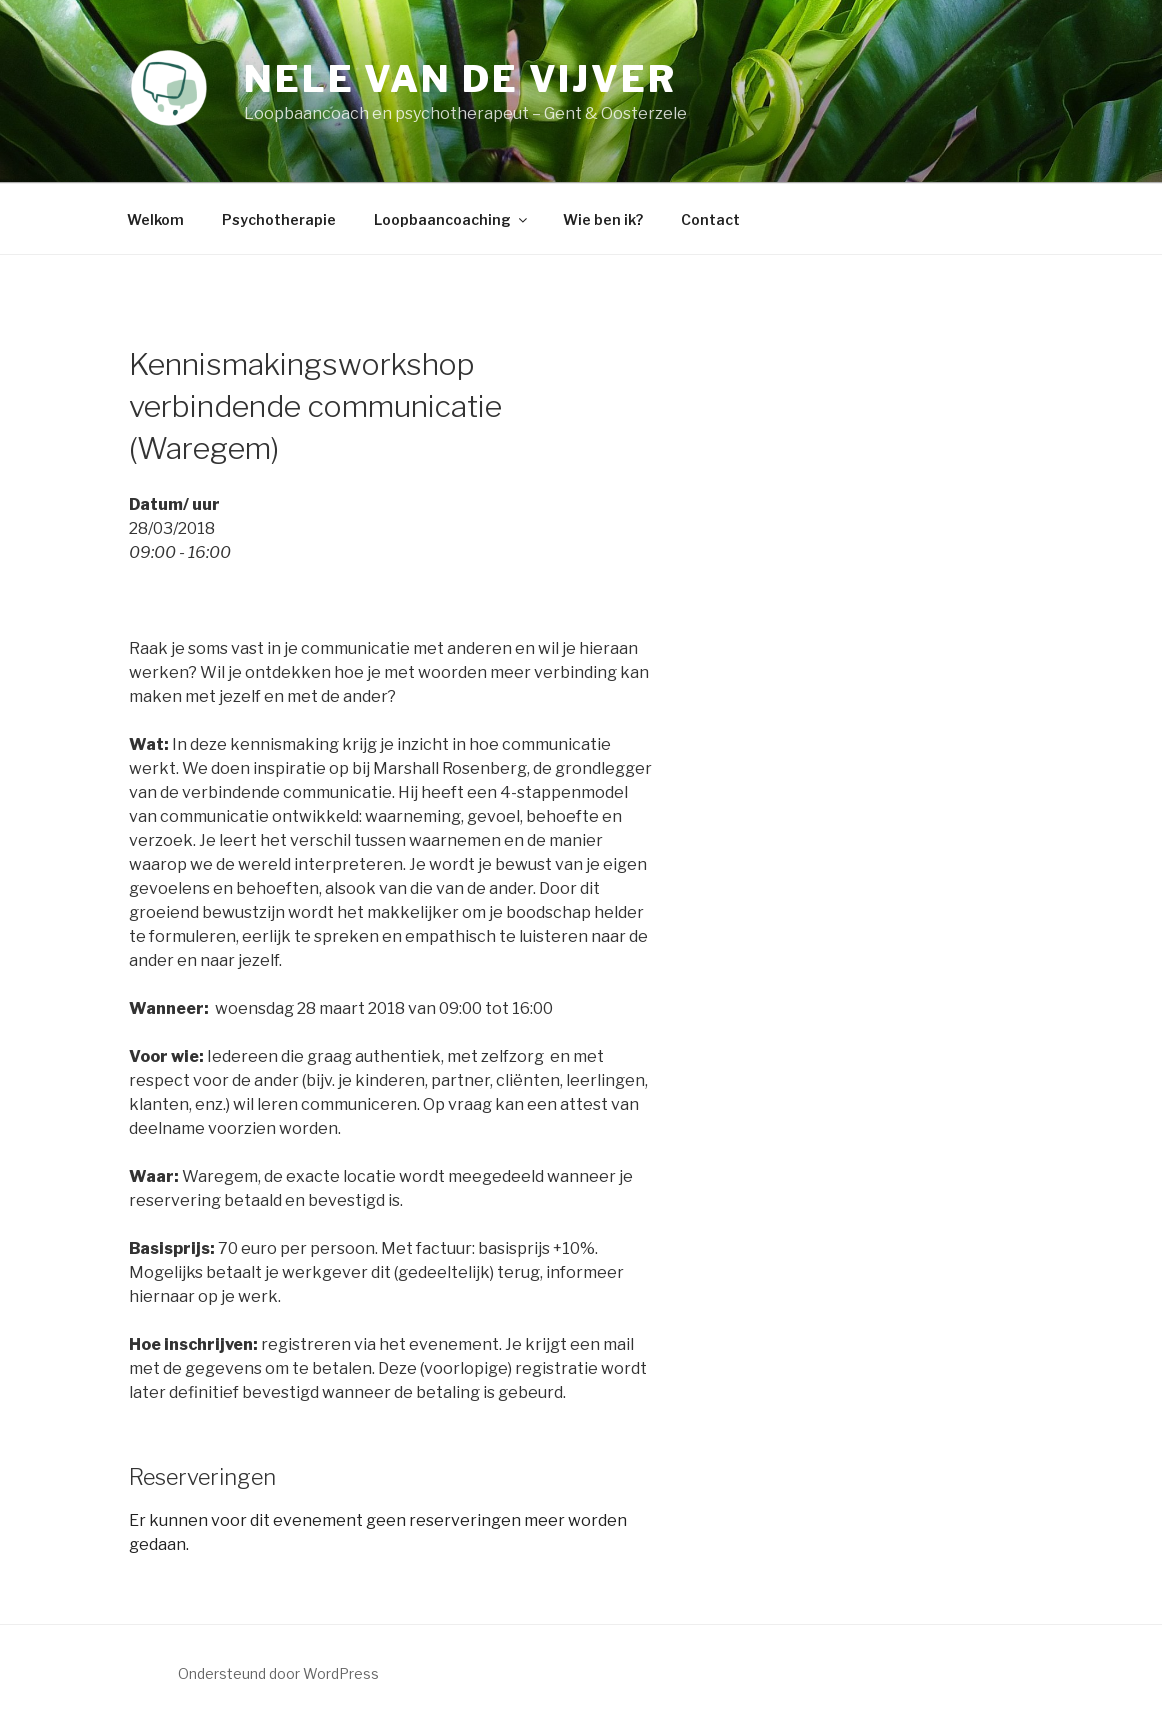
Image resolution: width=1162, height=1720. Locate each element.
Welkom (155, 219)
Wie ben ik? (603, 219)
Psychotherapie (279, 219)
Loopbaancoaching (452, 219)
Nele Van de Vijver (460, 79)
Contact (710, 219)
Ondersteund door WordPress (278, 1673)
